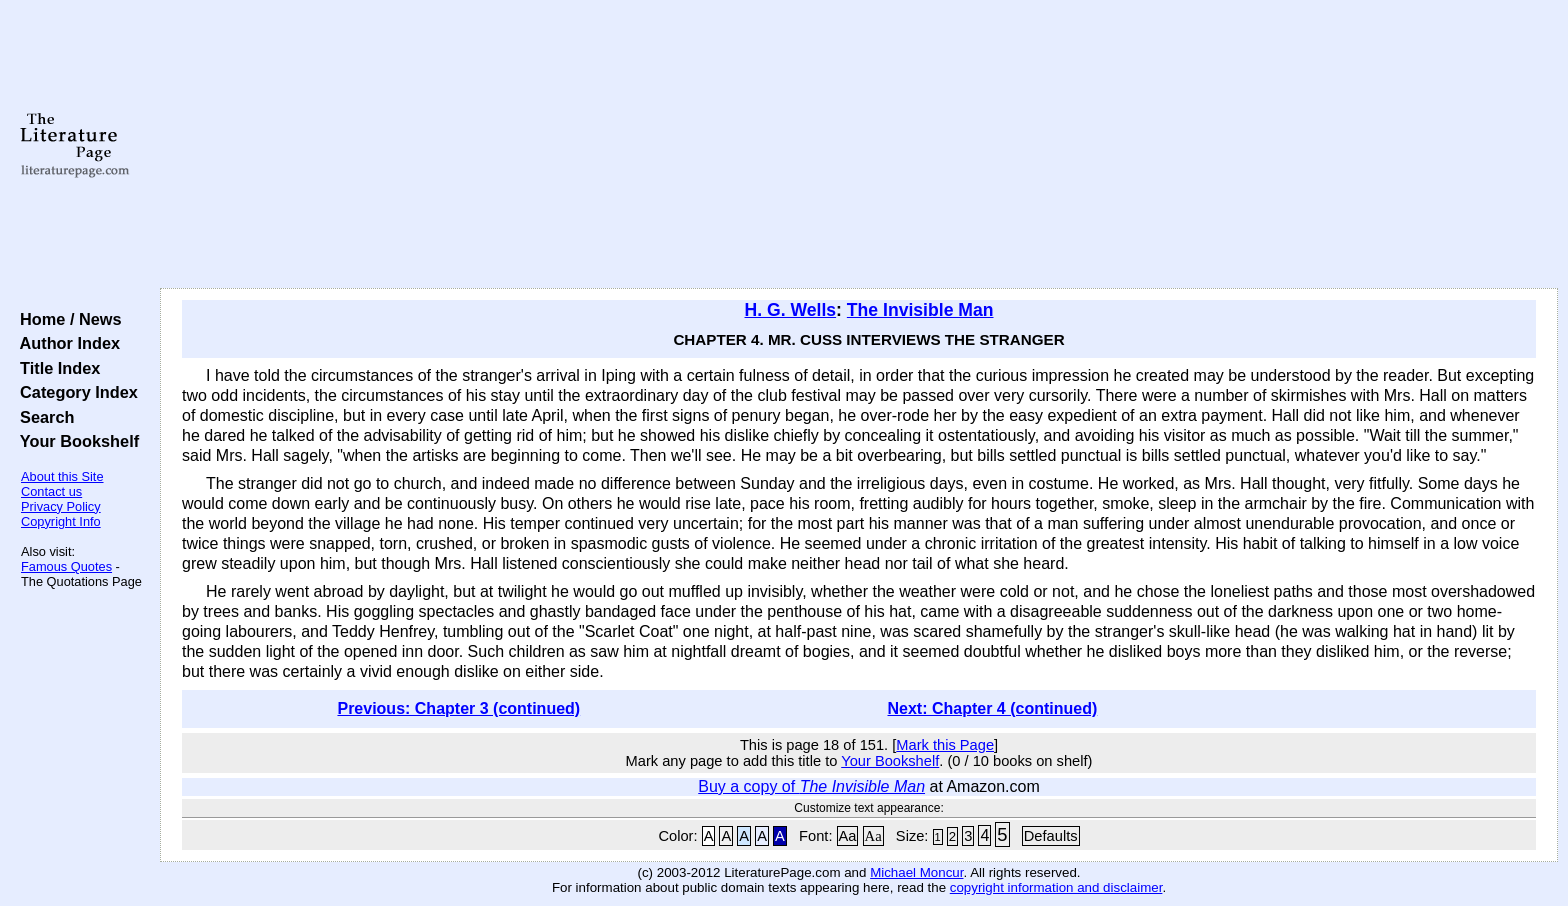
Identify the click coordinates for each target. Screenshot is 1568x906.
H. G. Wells (791, 310)
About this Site (62, 476)
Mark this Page (945, 745)
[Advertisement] (859, 145)
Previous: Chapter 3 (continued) (458, 708)
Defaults (1051, 836)
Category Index (74, 392)
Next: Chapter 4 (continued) (993, 708)
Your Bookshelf (75, 441)
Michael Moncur (916, 872)
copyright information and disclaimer (1056, 887)
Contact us (51, 491)
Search (42, 417)
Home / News (66, 319)
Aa (848, 836)
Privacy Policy (61, 506)
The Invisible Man (920, 310)
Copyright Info (61, 521)
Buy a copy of (811, 786)
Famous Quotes (66, 566)
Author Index (65, 343)
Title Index (55, 368)
